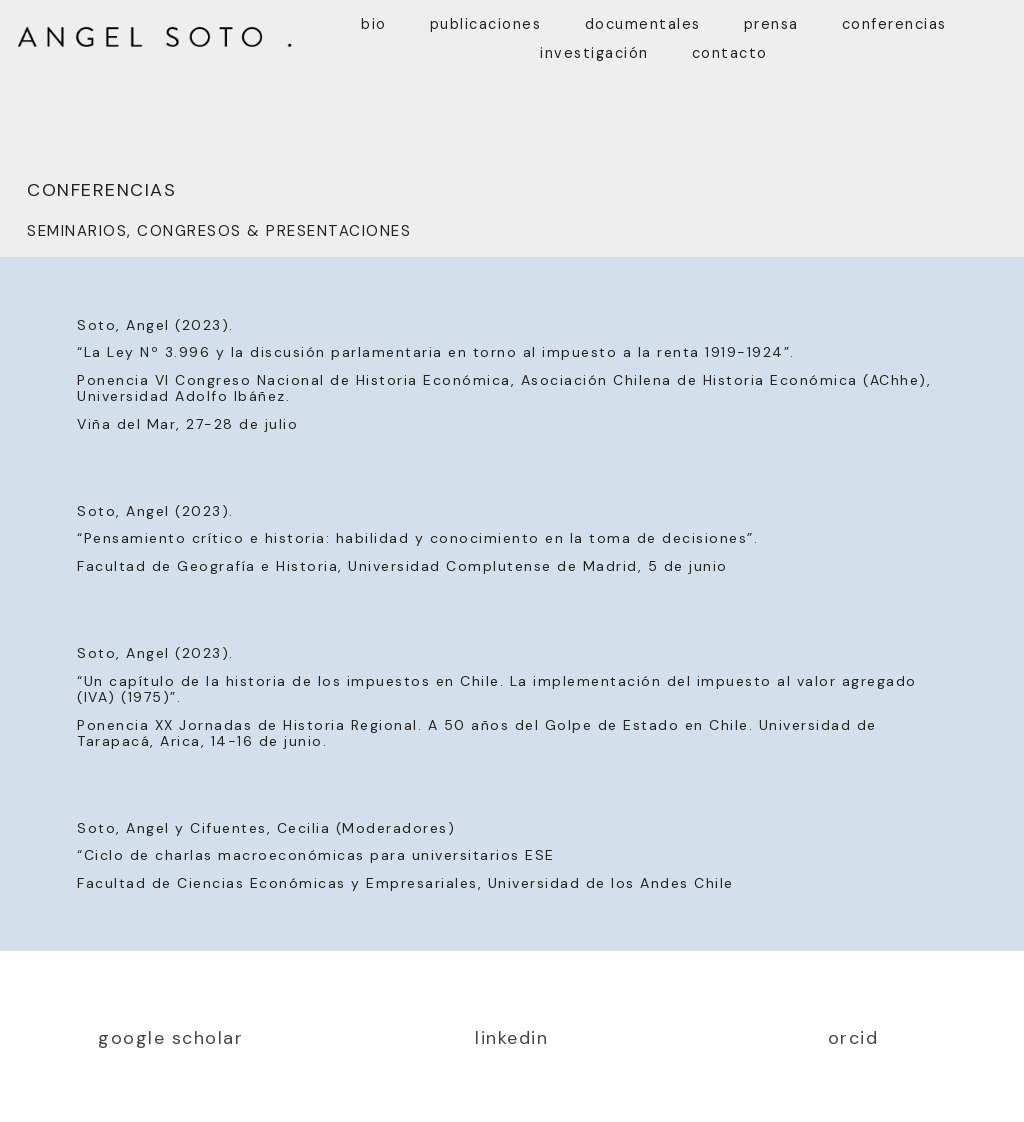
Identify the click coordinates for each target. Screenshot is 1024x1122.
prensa (771, 24)
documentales (643, 24)
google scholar (170, 1038)
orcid (853, 1038)
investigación (594, 53)
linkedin (511, 1038)
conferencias (894, 24)
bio (374, 24)
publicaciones (486, 24)
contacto (730, 53)
